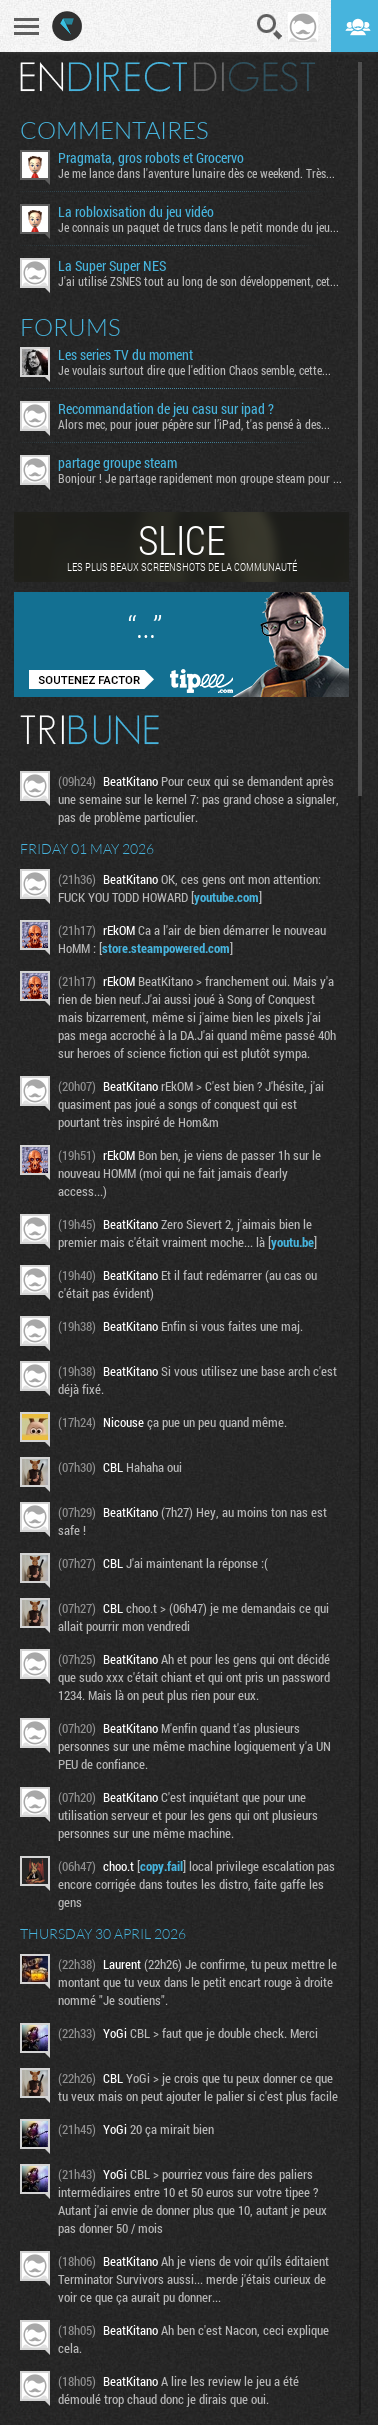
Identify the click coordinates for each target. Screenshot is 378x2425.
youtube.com (226, 897)
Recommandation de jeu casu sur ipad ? (166, 409)
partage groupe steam (117, 463)
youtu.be (292, 1242)
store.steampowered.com (166, 948)
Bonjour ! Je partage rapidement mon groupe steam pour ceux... (200, 478)
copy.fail (161, 1866)
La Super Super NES (112, 266)
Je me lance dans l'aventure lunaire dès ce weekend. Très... (196, 173)
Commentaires (114, 130)
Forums (70, 327)
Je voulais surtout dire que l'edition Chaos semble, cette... (194, 370)
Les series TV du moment (125, 355)
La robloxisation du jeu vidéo (136, 212)
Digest (254, 77)
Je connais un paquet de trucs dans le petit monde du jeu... (198, 227)
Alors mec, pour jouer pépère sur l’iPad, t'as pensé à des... (194, 424)
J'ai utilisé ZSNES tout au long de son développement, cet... (198, 281)
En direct (103, 77)
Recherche (270, 27)
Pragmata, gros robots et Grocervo (151, 158)
